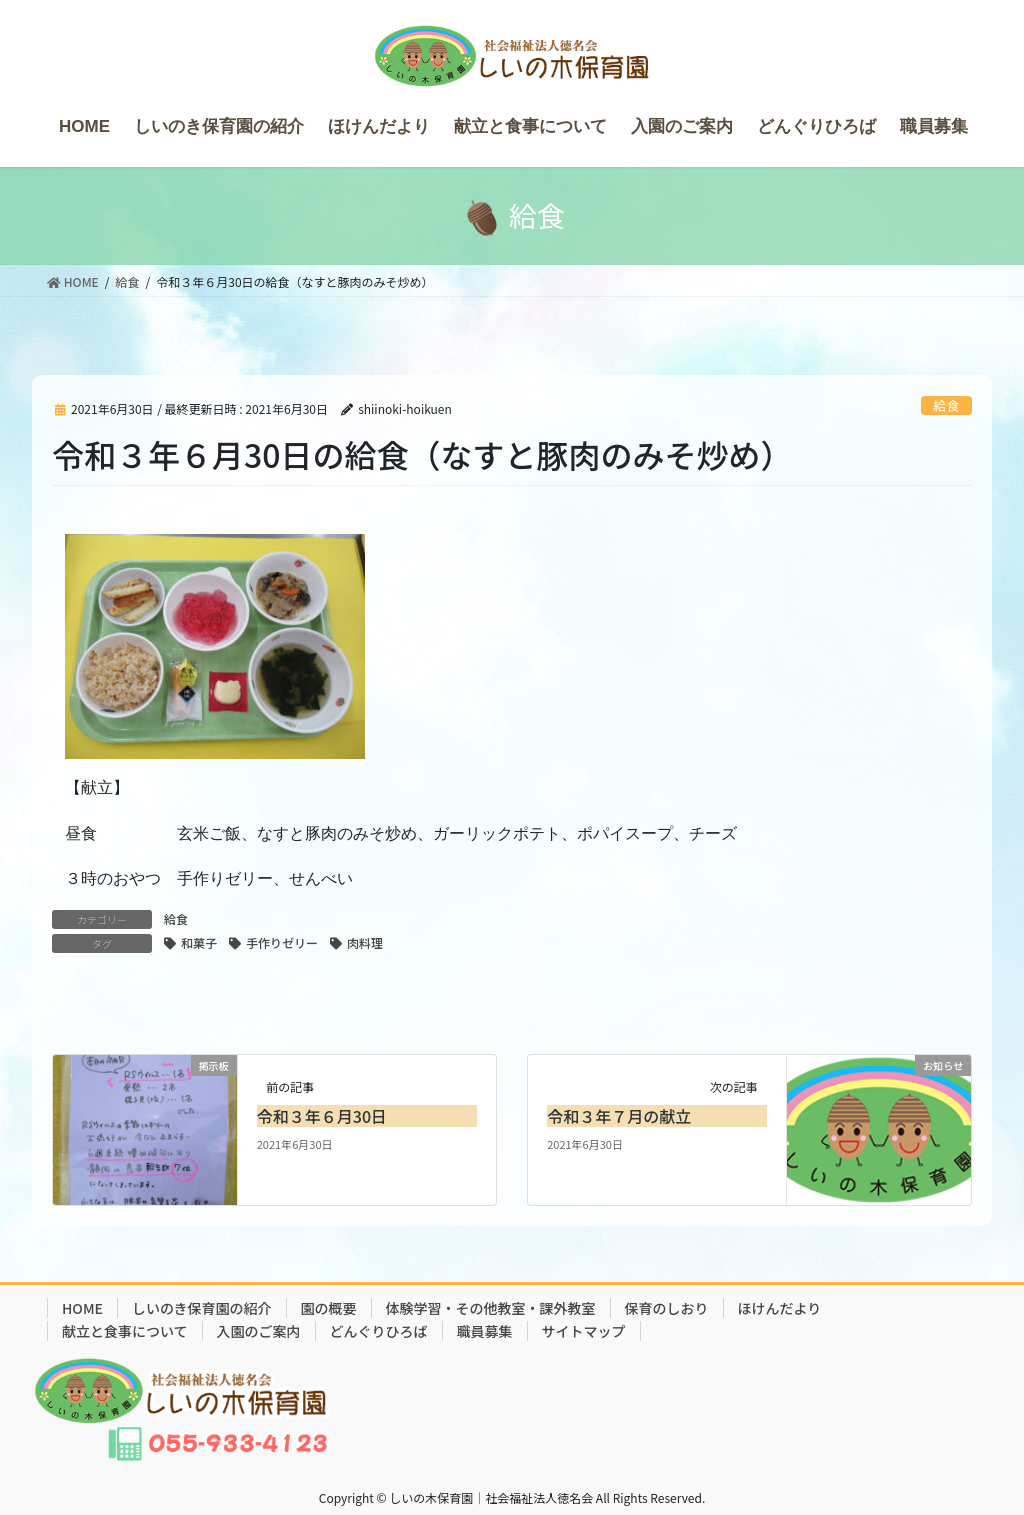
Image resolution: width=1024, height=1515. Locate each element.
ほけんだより (780, 1308)
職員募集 (485, 1331)
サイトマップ (584, 1331)
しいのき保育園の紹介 (202, 1308)
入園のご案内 (259, 1331)
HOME (82, 1308)
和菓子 (199, 942)
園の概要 (329, 1308)
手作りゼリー (282, 942)
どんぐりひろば (379, 1331)
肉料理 (365, 942)
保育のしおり (667, 1308)
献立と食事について (125, 1331)
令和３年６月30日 (322, 1116)
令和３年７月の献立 (619, 1116)
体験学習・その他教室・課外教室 (491, 1308)
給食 (947, 405)
